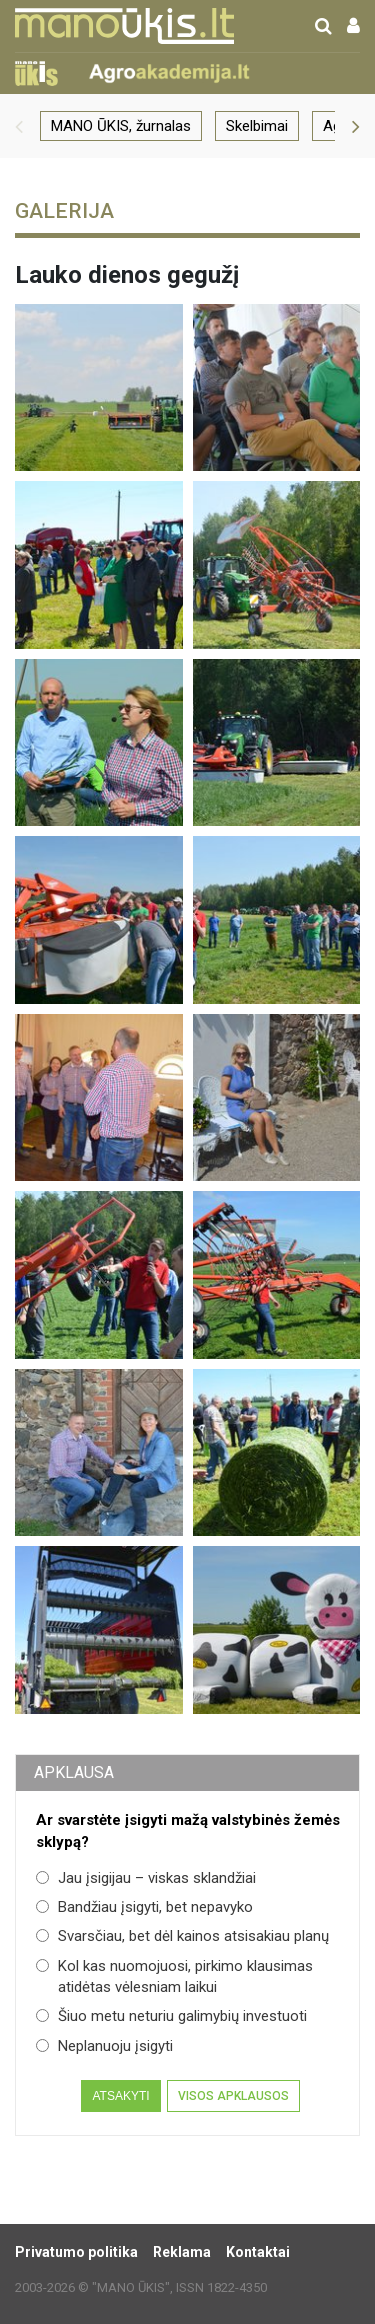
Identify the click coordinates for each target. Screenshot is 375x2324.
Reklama (182, 2252)
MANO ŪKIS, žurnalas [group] (121, 126)
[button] (19, 126)
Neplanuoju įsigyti (104, 2046)
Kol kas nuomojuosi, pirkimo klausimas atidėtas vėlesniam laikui (174, 1976)
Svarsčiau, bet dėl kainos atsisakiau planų (182, 1936)
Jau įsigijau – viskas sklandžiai (146, 1878)
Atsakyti (120, 2096)
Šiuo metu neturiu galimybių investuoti (171, 2016)
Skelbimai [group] (257, 126)
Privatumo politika (76, 2252)
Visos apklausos (233, 2096)
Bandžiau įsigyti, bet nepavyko (144, 1907)
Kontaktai (258, 2252)
